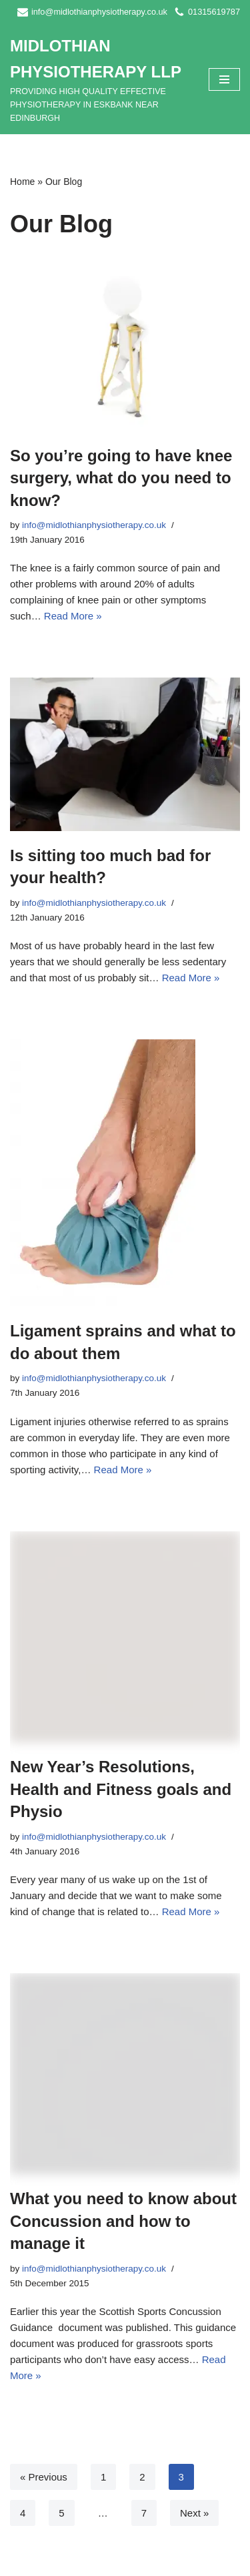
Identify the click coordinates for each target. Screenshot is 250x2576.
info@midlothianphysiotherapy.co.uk (99, 12)
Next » (194, 2513)
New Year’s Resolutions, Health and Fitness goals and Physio (120, 1789)
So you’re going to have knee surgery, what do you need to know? (121, 478)
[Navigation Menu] (224, 79)
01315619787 (214, 12)
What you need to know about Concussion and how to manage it (123, 2220)
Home (22, 181)
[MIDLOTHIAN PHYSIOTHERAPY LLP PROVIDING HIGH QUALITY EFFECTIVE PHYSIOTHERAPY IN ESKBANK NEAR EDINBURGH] (99, 79)
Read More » (73, 615)
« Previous (43, 2477)
